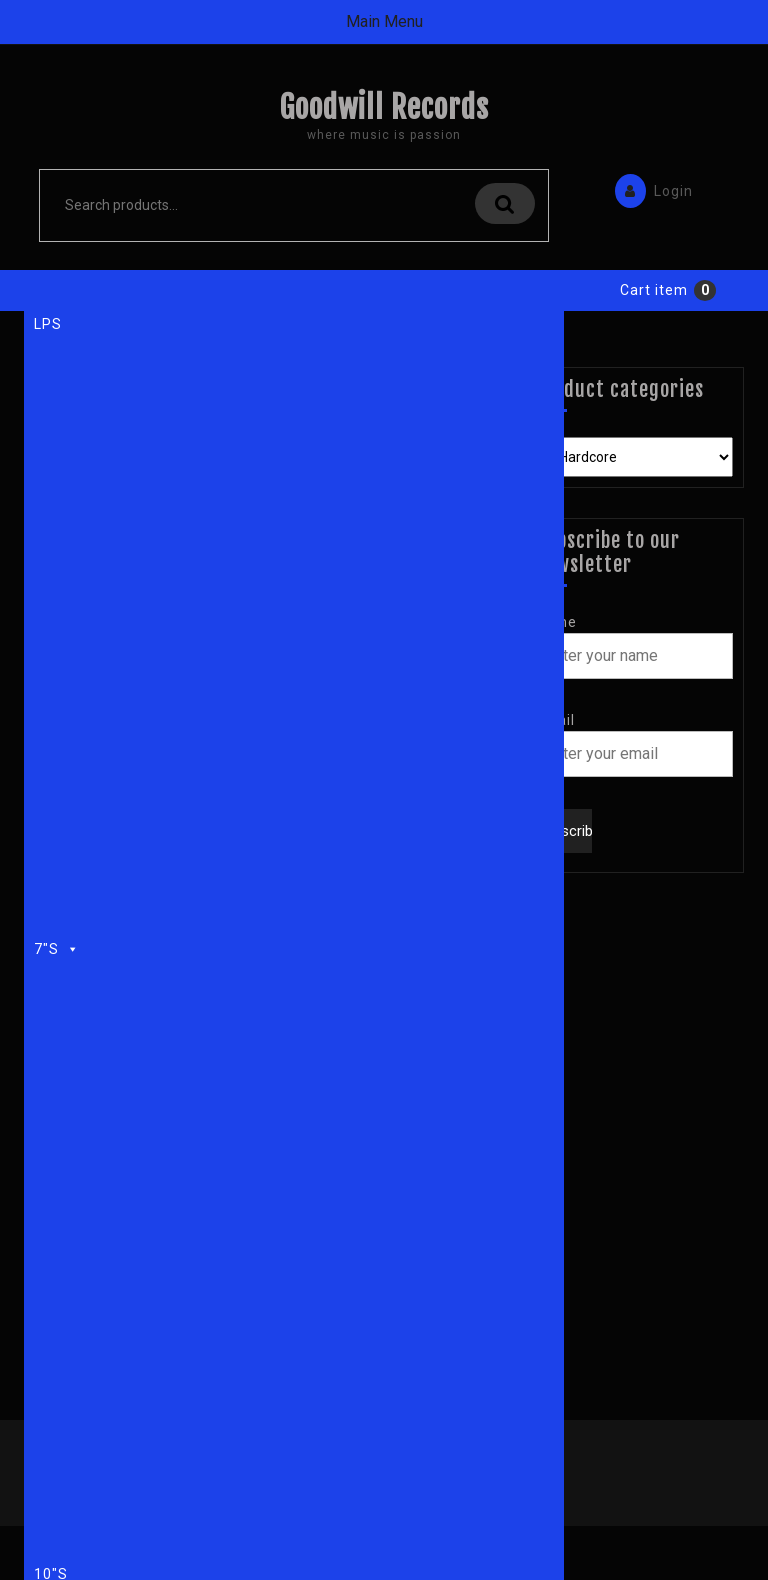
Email (555, 720)
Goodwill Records (384, 107)
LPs (48, 324)
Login (649, 189)
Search (505, 203)
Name (556, 622)
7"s (57, 946)
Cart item (654, 290)
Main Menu (384, 21)
